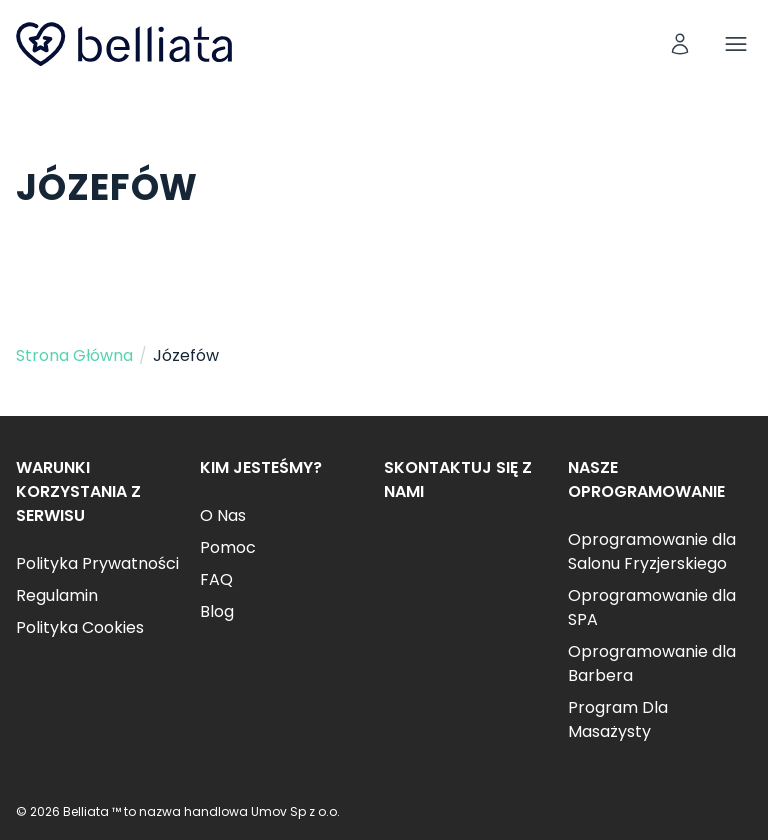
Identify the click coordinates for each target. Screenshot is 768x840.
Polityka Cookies (80, 627)
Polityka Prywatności (97, 563)
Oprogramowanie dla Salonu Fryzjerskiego (652, 551)
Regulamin (57, 595)
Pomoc (228, 547)
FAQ (216, 579)
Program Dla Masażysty (618, 719)
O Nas (223, 515)
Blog (217, 611)
